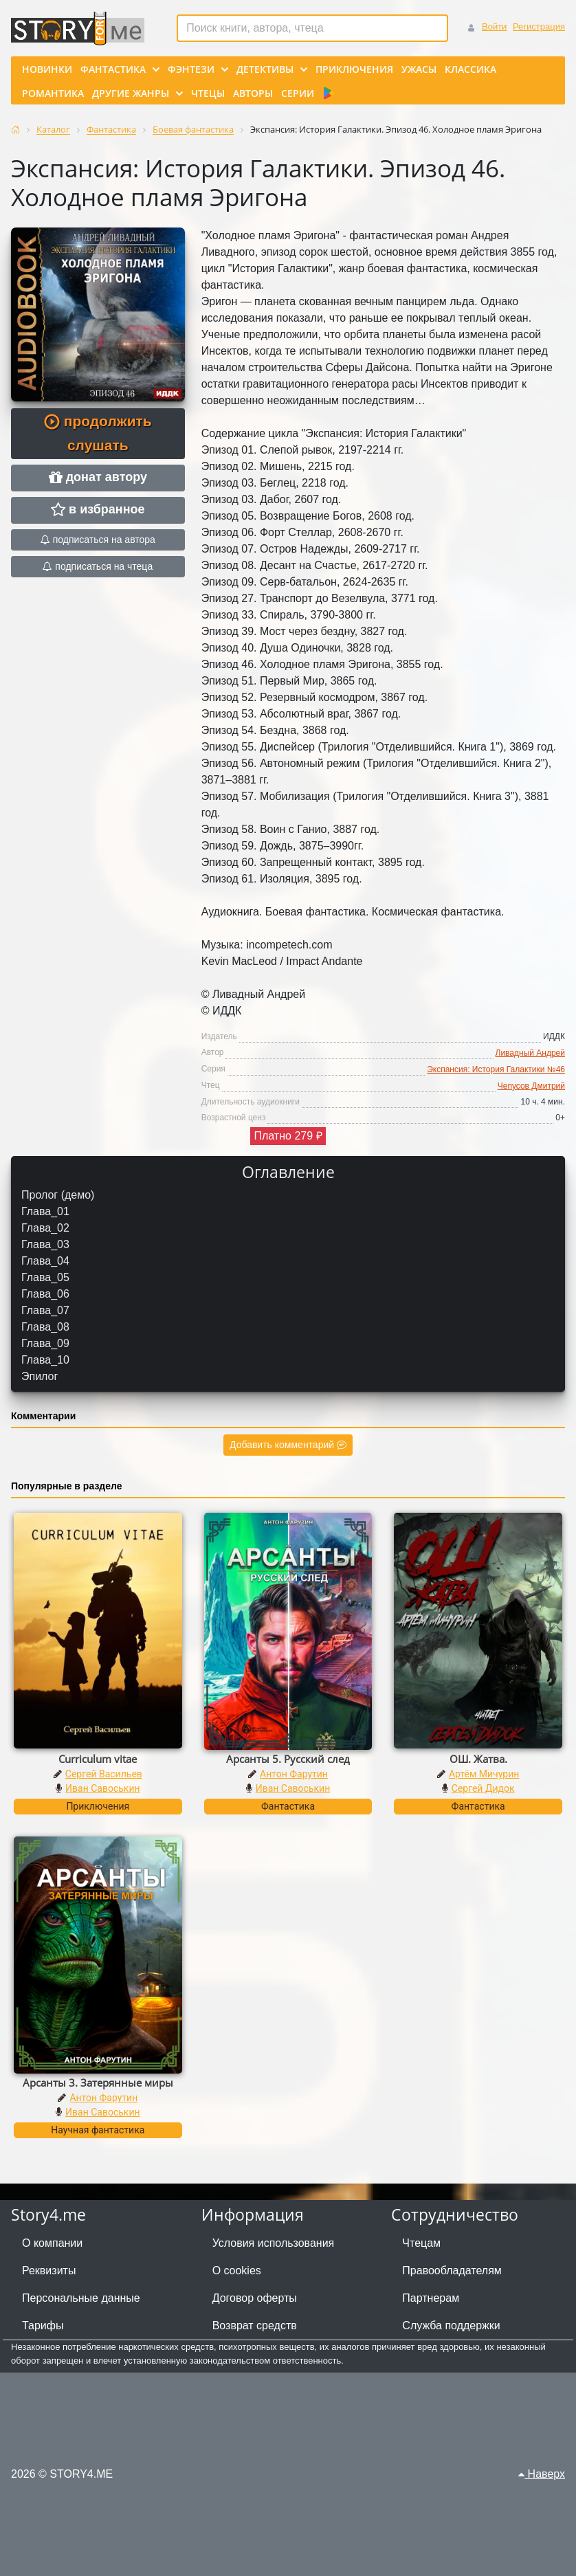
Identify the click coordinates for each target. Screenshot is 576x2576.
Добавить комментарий (288, 1444)
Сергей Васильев (103, 1773)
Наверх (541, 2474)
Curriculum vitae (97, 1759)
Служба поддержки (451, 2325)
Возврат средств (254, 2325)
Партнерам (430, 2298)
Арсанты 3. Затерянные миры (98, 2082)
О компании (52, 2243)
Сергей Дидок (483, 1788)
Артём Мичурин (484, 1773)
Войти (494, 26)
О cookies (236, 2270)
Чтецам (421, 2243)
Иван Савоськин (102, 1788)
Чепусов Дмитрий (531, 1086)
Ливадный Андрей (530, 1053)
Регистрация (539, 26)
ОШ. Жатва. (478, 1759)
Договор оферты (254, 2298)
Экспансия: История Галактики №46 (496, 1069)
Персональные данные (81, 2298)
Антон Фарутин (294, 1773)
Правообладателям (452, 2270)
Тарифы (42, 2325)
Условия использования (273, 2243)
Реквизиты (49, 2270)
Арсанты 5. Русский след (288, 1759)
